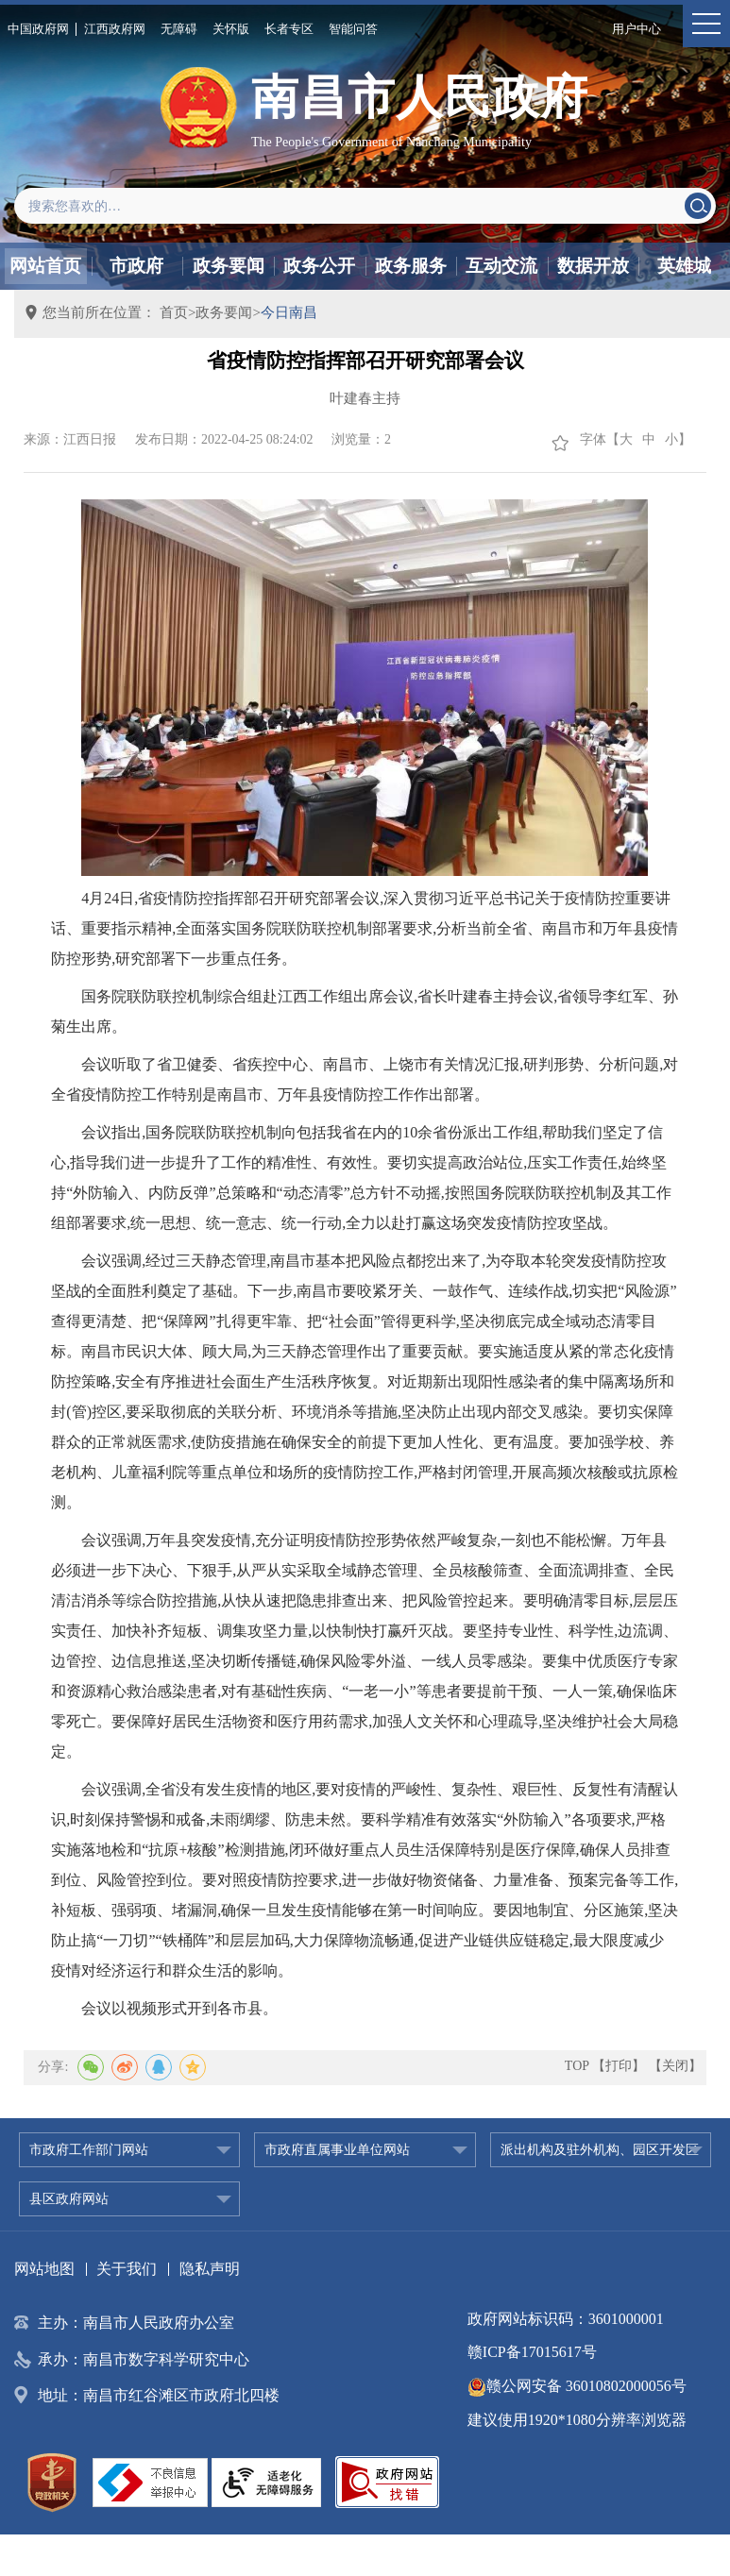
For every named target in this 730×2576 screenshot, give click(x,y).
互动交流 (501, 266)
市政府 (136, 266)
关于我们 (126, 2269)
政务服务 (411, 266)
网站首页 (45, 266)
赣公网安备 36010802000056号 (577, 2386)
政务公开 (319, 266)
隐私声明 (209, 2269)
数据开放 (593, 266)
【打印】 (618, 2066)
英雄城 (684, 266)
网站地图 (44, 2269)
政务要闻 (228, 266)
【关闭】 (675, 2066)
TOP (577, 2066)
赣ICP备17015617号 (532, 2352)
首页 (174, 312)
